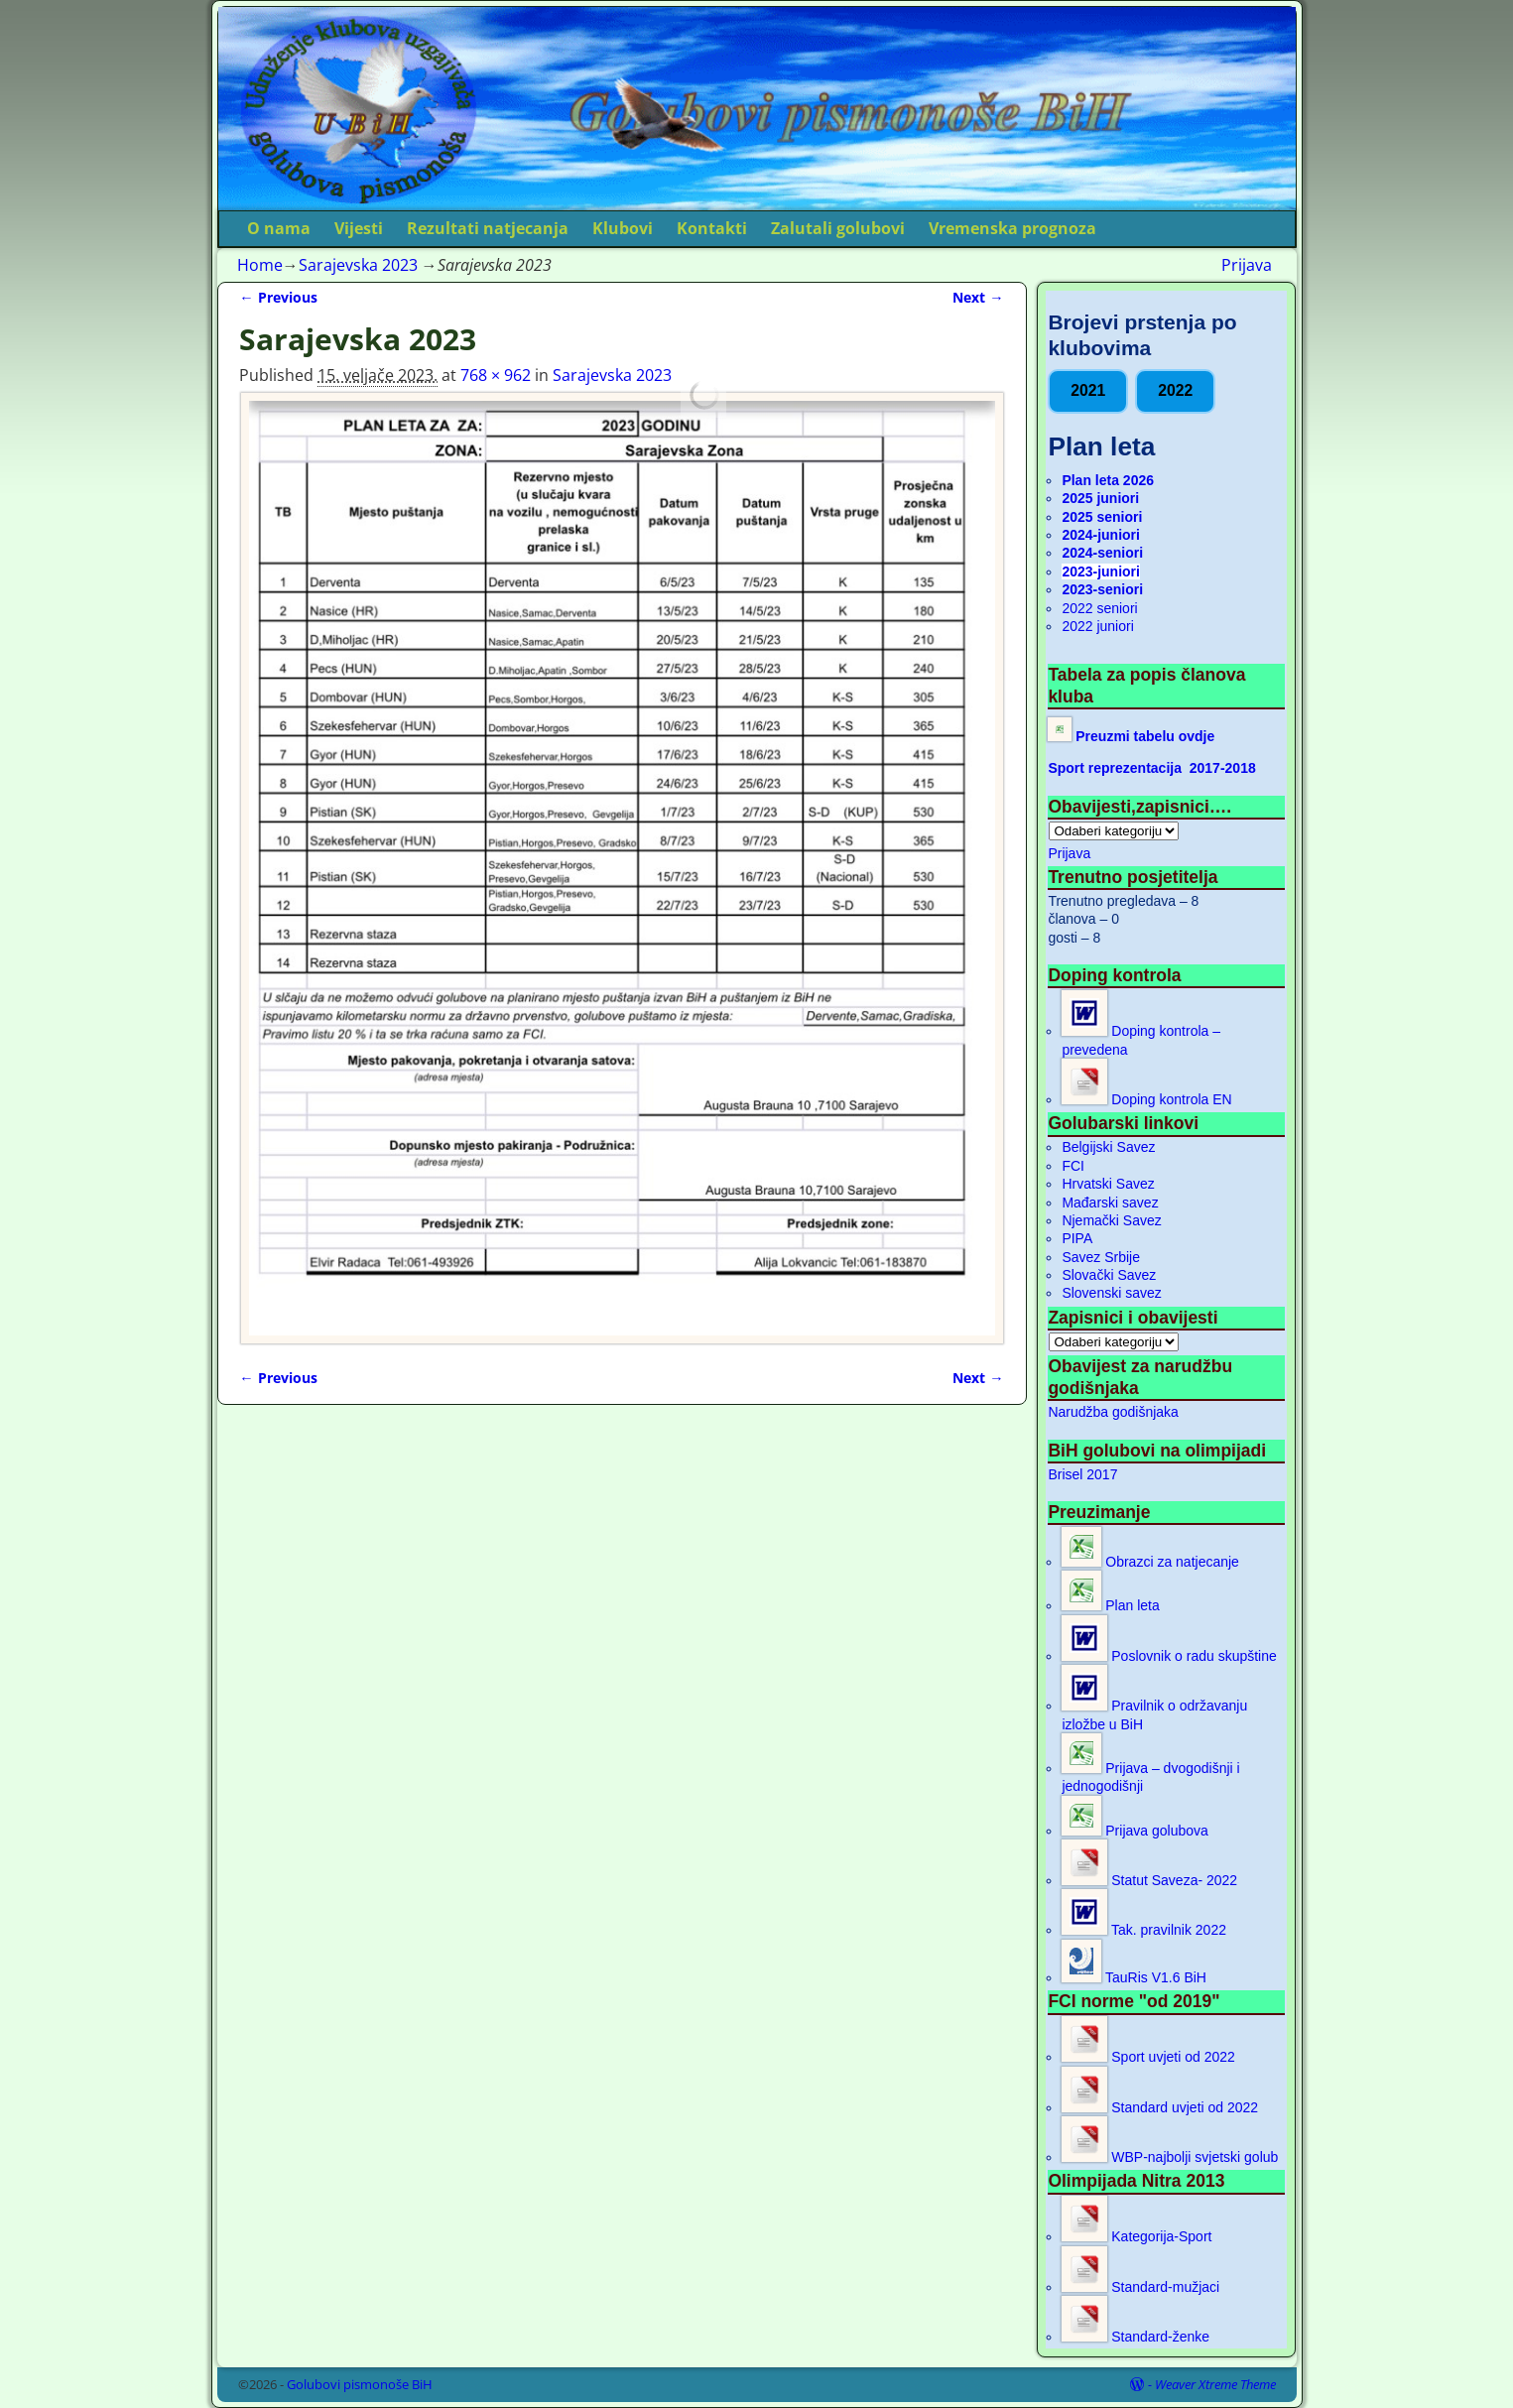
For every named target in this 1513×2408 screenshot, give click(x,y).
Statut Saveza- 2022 (1149, 1880)
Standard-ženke (1135, 2337)
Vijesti (358, 228)
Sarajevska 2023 (358, 265)
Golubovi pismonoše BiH (360, 2384)
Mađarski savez (1110, 1202)
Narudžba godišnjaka (1113, 1412)
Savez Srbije (1101, 1257)
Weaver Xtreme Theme (1215, 2384)
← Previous (277, 297)
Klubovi (622, 228)
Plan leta (1110, 1605)
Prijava (1246, 265)
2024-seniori (1102, 553)
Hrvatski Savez (1108, 1184)
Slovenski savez (1111, 1293)
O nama (279, 228)
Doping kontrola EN (1146, 1099)
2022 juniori (1097, 626)
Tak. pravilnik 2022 (1144, 1930)
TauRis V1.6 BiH (1134, 1977)
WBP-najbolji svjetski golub (1170, 2157)
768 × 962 (495, 375)
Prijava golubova (1134, 1830)
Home (260, 265)
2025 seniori (1102, 517)
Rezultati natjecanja (487, 228)
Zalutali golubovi (838, 228)
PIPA (1077, 1238)
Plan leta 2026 (1108, 480)
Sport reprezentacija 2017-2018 (1151, 768)
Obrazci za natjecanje (1150, 1562)
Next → (977, 297)
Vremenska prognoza (1012, 228)
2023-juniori (1101, 571)
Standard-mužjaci (1140, 2287)
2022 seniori (1099, 608)
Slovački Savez (1109, 1275)
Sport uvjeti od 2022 (1148, 2057)
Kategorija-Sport (1136, 2236)
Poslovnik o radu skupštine (1169, 1656)
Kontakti (712, 228)
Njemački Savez (1111, 1220)
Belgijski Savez (1108, 1147)
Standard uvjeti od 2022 (1160, 2107)
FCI (1073, 1166)
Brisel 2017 (1082, 1474)
